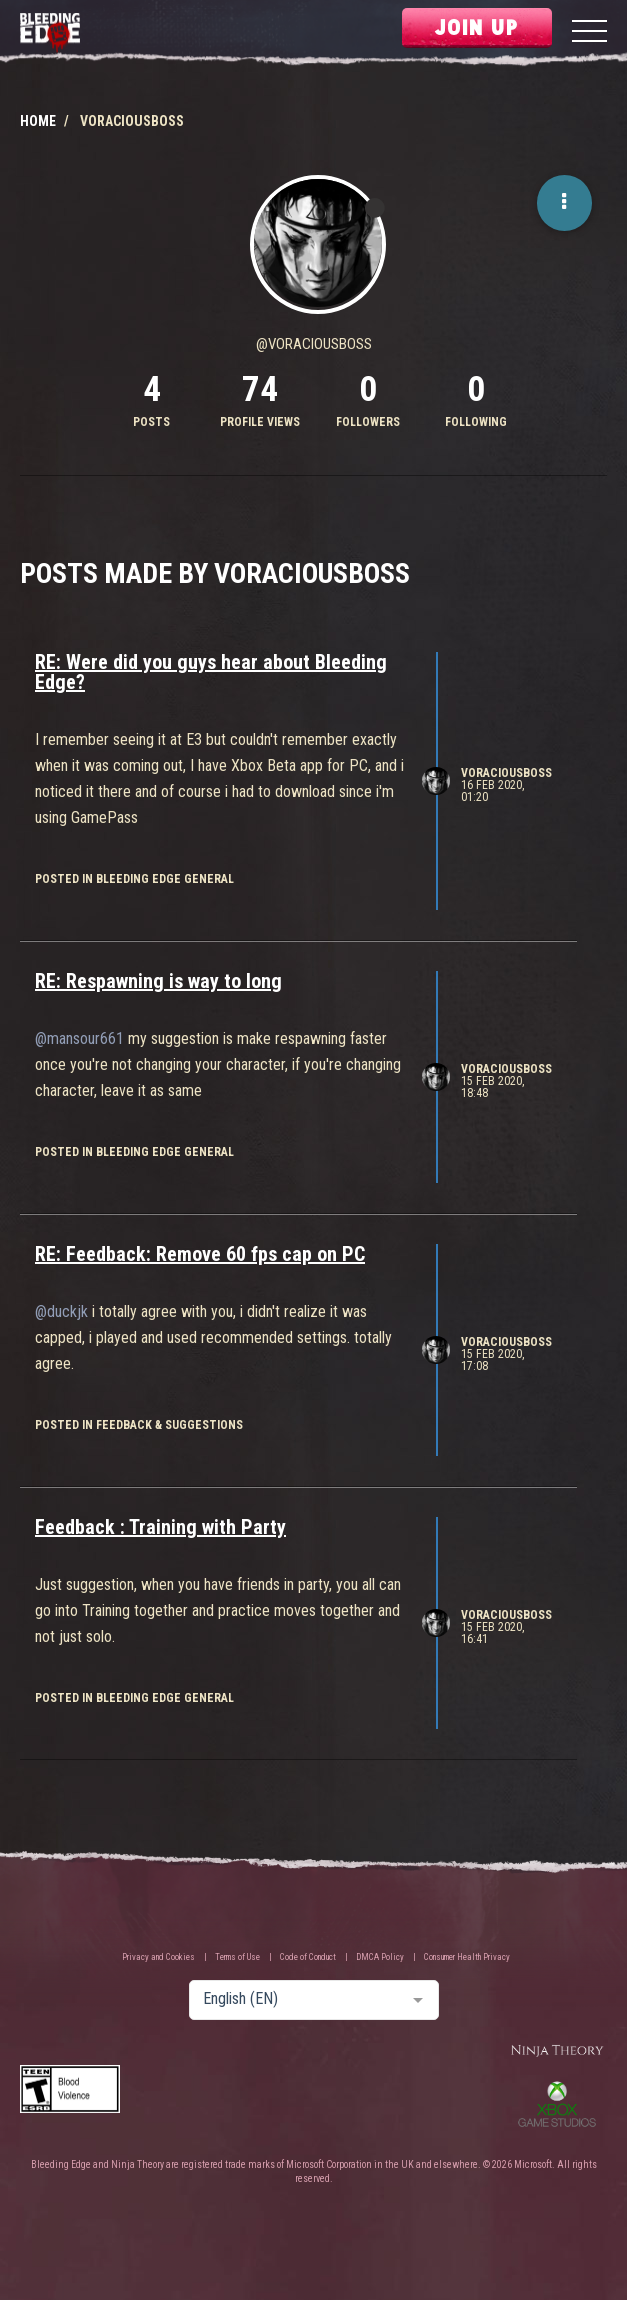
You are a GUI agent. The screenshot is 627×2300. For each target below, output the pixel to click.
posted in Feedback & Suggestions (139, 1425)
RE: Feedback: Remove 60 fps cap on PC (200, 1254)
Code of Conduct (308, 1957)
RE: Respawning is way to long (158, 981)
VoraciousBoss (506, 773)
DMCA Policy (380, 1957)
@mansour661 (79, 1038)
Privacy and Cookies (158, 1957)
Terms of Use (237, 1957)
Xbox (557, 2104)
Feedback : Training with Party (160, 1527)
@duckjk (61, 1311)
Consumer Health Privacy (467, 1957)
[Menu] (589, 33)
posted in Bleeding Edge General (134, 879)
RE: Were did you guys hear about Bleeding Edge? (211, 672)
